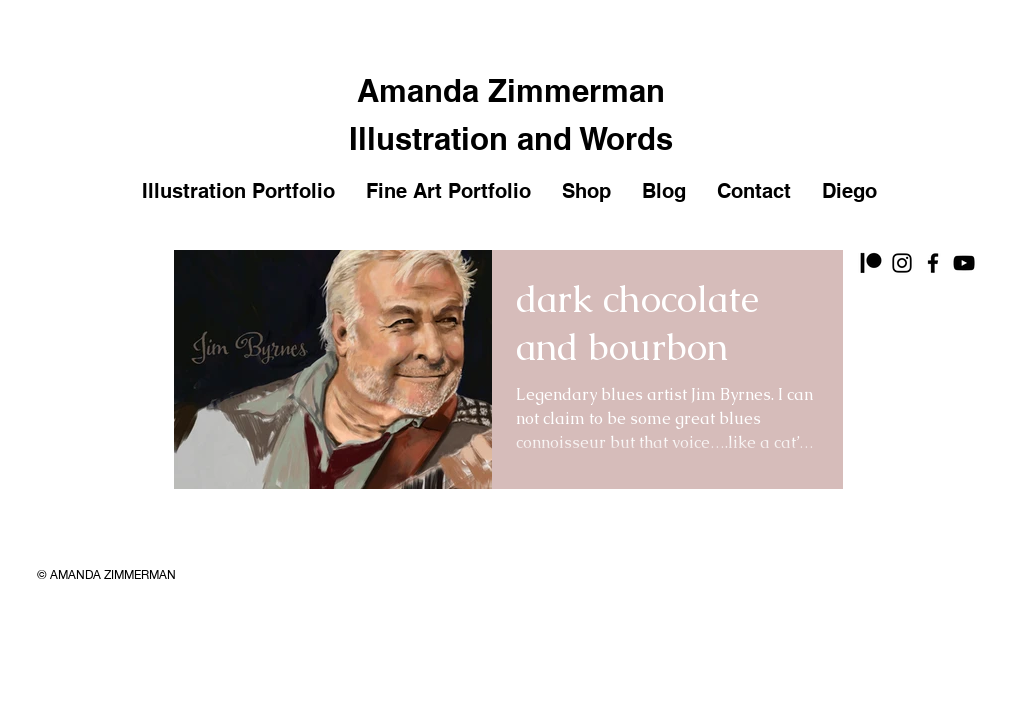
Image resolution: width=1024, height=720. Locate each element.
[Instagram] (902, 263)
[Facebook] (933, 263)
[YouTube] (964, 263)
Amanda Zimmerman (511, 90)
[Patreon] (871, 263)
